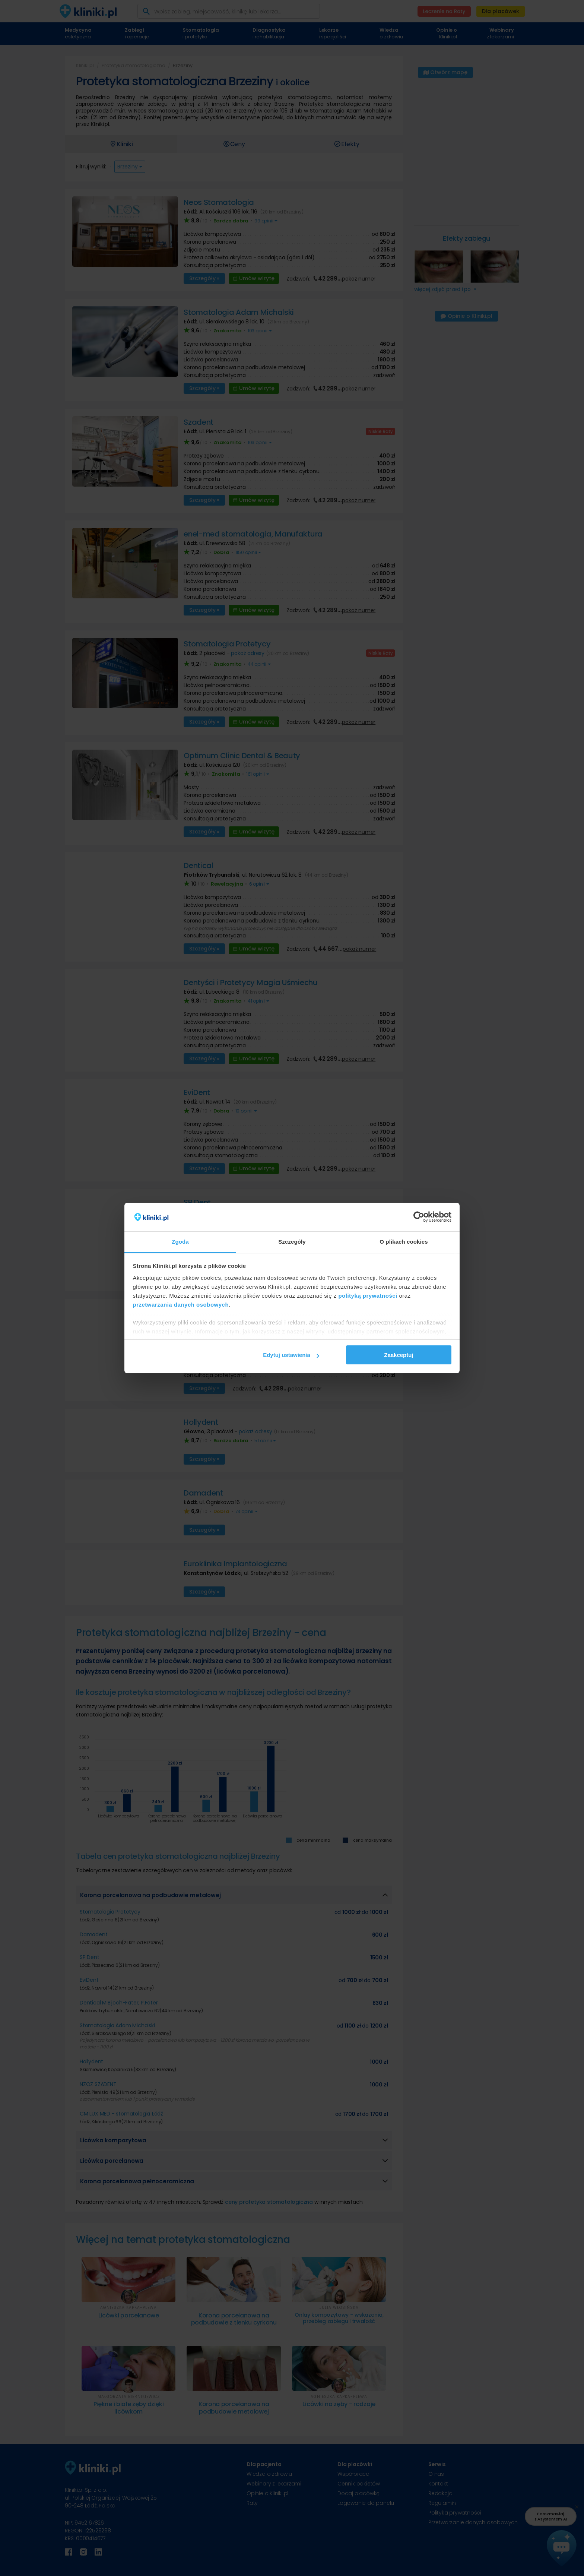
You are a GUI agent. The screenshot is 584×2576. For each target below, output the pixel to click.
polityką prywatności (367, 1295)
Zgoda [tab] (180, 1241)
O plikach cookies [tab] (404, 1241)
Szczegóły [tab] (291, 1241)
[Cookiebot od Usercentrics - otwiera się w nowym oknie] (418, 1217)
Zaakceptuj (398, 1355)
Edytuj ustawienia (291, 1355)
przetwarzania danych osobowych (181, 1304)
